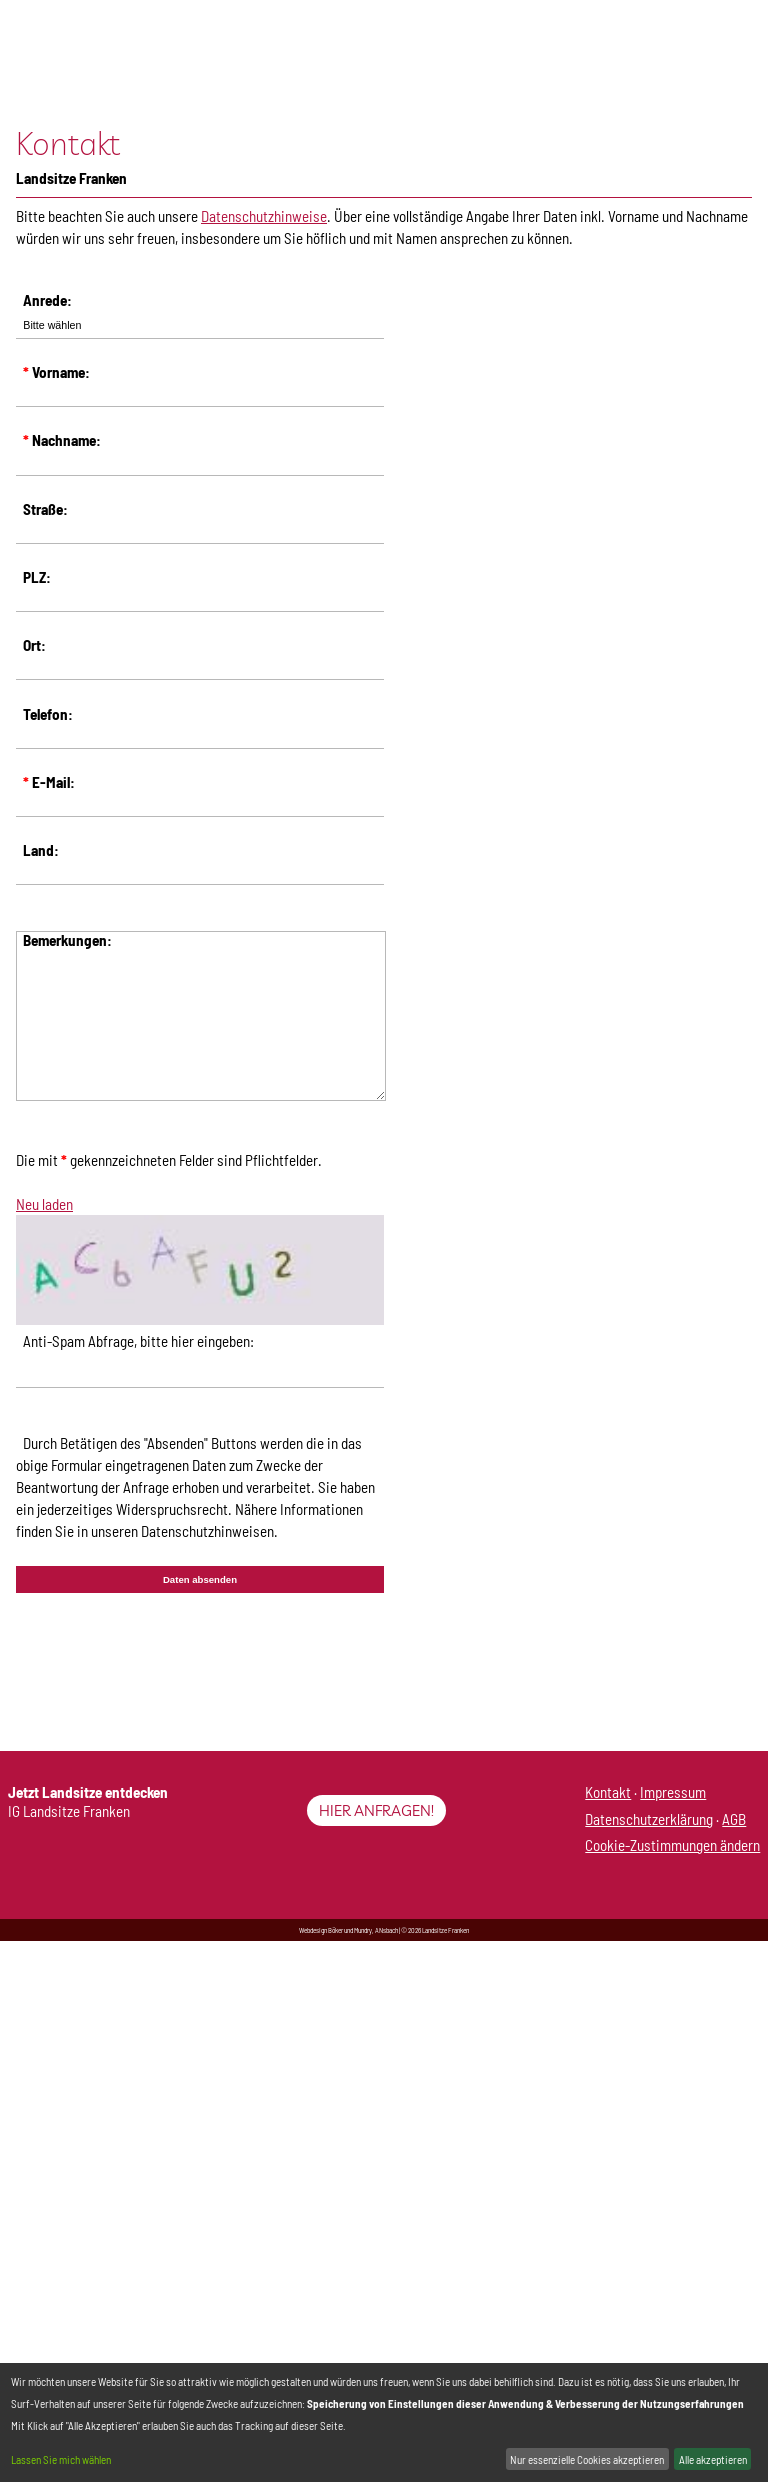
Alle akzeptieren (713, 2459)
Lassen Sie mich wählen (61, 2459)
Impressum (673, 1792)
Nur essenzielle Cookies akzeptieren (587, 2459)
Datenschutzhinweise (264, 216)
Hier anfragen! (376, 1810)
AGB (734, 1819)
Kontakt (608, 1792)
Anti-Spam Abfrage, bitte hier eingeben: (138, 1341)
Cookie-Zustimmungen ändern (672, 1845)
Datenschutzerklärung (649, 1819)
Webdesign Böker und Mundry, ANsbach (348, 1930)
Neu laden (44, 1204)
